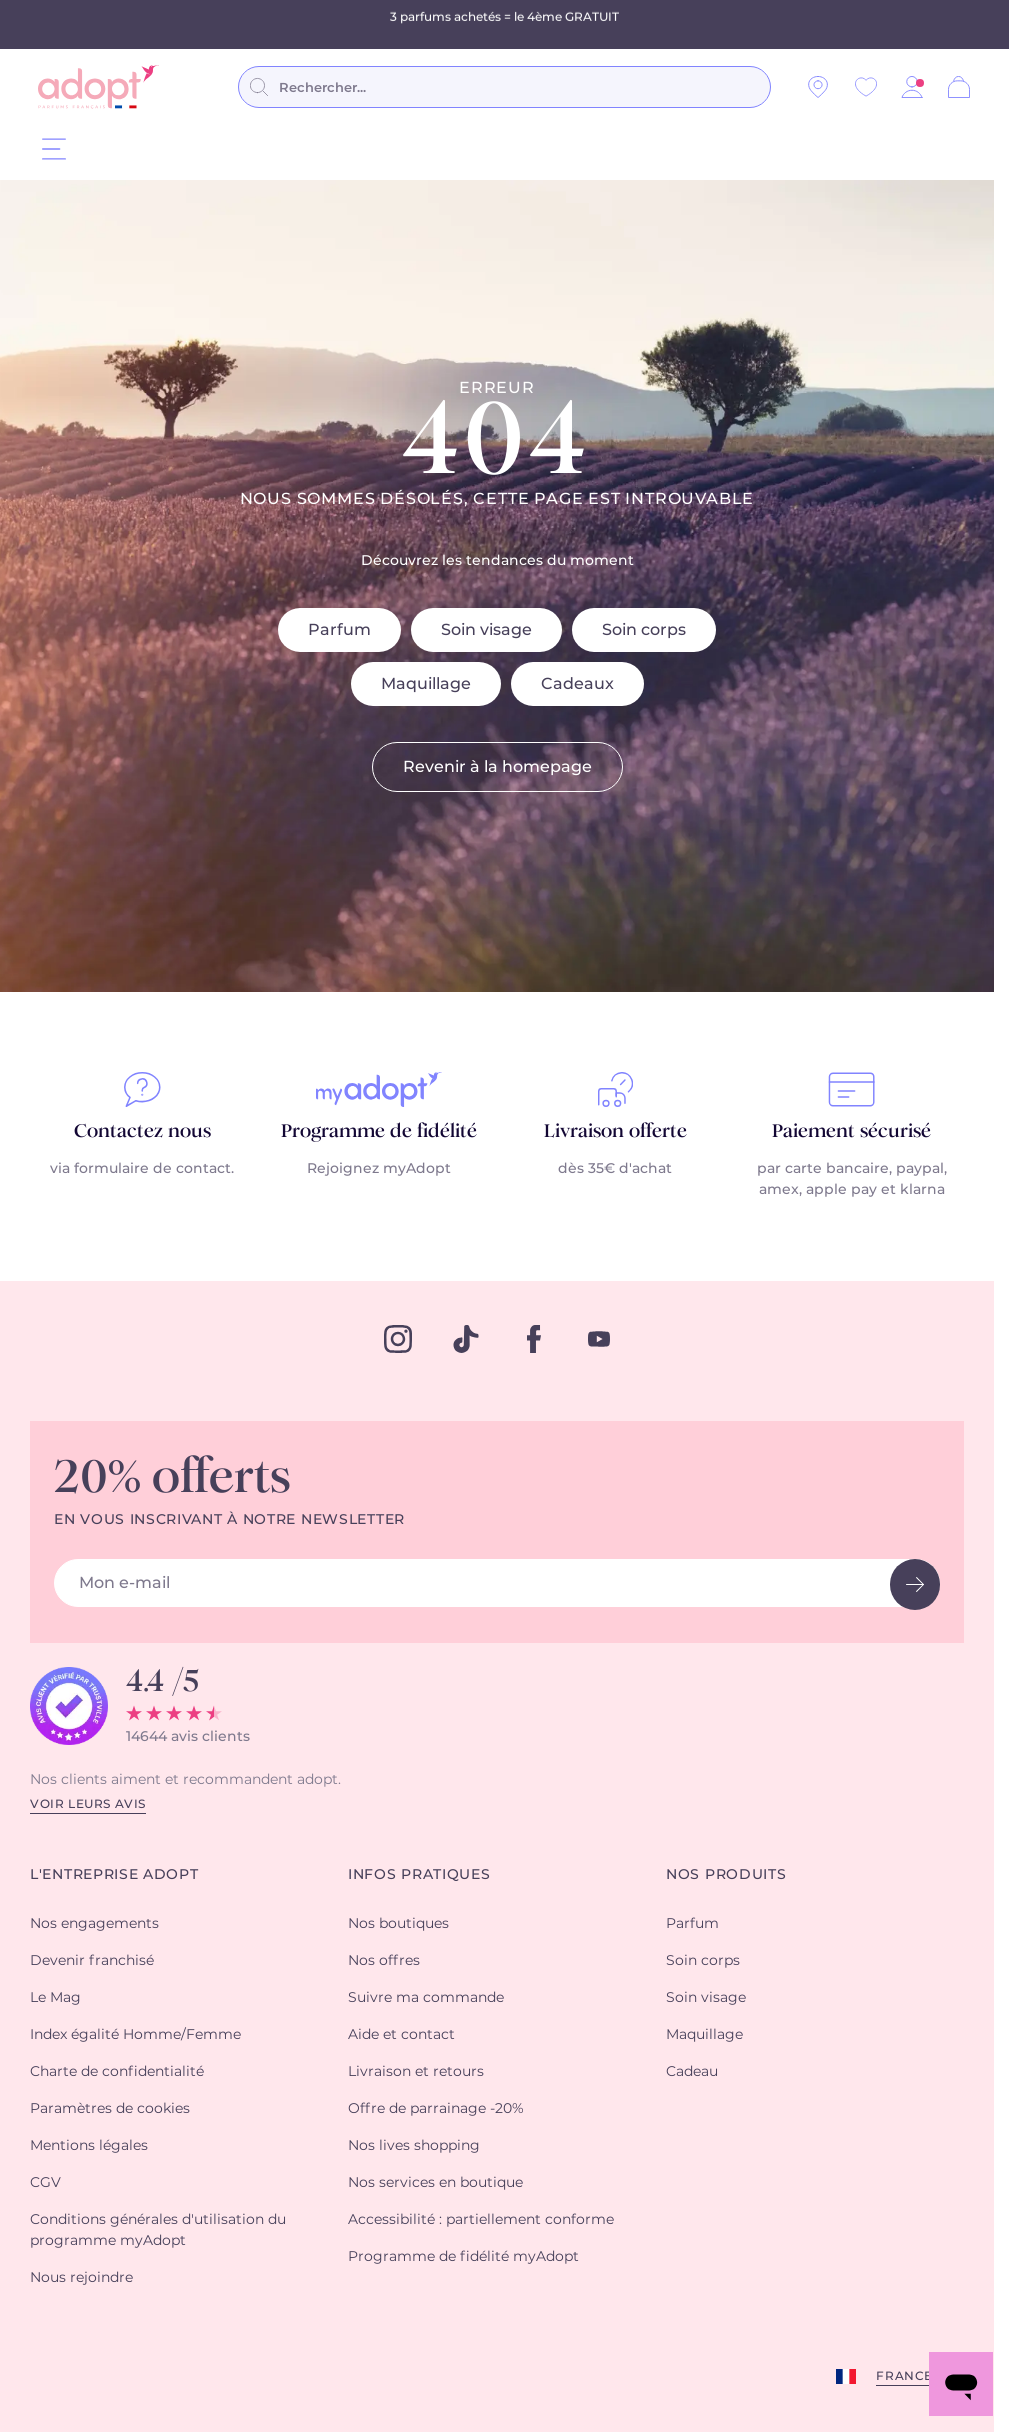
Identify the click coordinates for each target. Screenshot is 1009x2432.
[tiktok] (466, 1339)
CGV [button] (45, 2183)
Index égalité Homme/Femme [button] (135, 2035)
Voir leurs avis (88, 1804)
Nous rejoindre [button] (81, 2278)
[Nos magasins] (818, 87)
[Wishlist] (866, 87)
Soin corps (644, 630)
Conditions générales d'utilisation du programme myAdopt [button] (158, 2230)
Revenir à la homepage (497, 767)
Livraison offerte (615, 1132)
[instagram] (398, 1339)
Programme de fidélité (379, 1132)
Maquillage (426, 684)
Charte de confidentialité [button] (117, 2072)
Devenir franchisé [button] (92, 1961)
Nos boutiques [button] (398, 1924)
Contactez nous (142, 1132)
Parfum (339, 630)
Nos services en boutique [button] (435, 2183)
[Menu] (54, 148)
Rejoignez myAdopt (379, 1169)
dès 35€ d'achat (615, 1169)
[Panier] (959, 87)
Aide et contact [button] (401, 2035)
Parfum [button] (692, 1924)
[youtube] (599, 1339)
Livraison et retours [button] (416, 2072)
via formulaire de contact (140, 1169)
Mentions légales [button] (89, 2146)
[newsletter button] (915, 1584)
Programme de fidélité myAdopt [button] (463, 2257)
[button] (912, 87)
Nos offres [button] (384, 1961)
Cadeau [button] (692, 2072)
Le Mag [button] (55, 1998)
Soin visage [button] (706, 1998)
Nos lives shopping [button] (414, 2146)
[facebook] (534, 1339)
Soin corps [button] (703, 1961)
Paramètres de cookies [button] (110, 2109)
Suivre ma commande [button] (426, 1998)
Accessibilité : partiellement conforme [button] (481, 2220)
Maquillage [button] (704, 2035)
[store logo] (98, 87)
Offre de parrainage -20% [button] (436, 2109)
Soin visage (486, 630)
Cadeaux (577, 684)
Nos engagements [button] (94, 1924)
